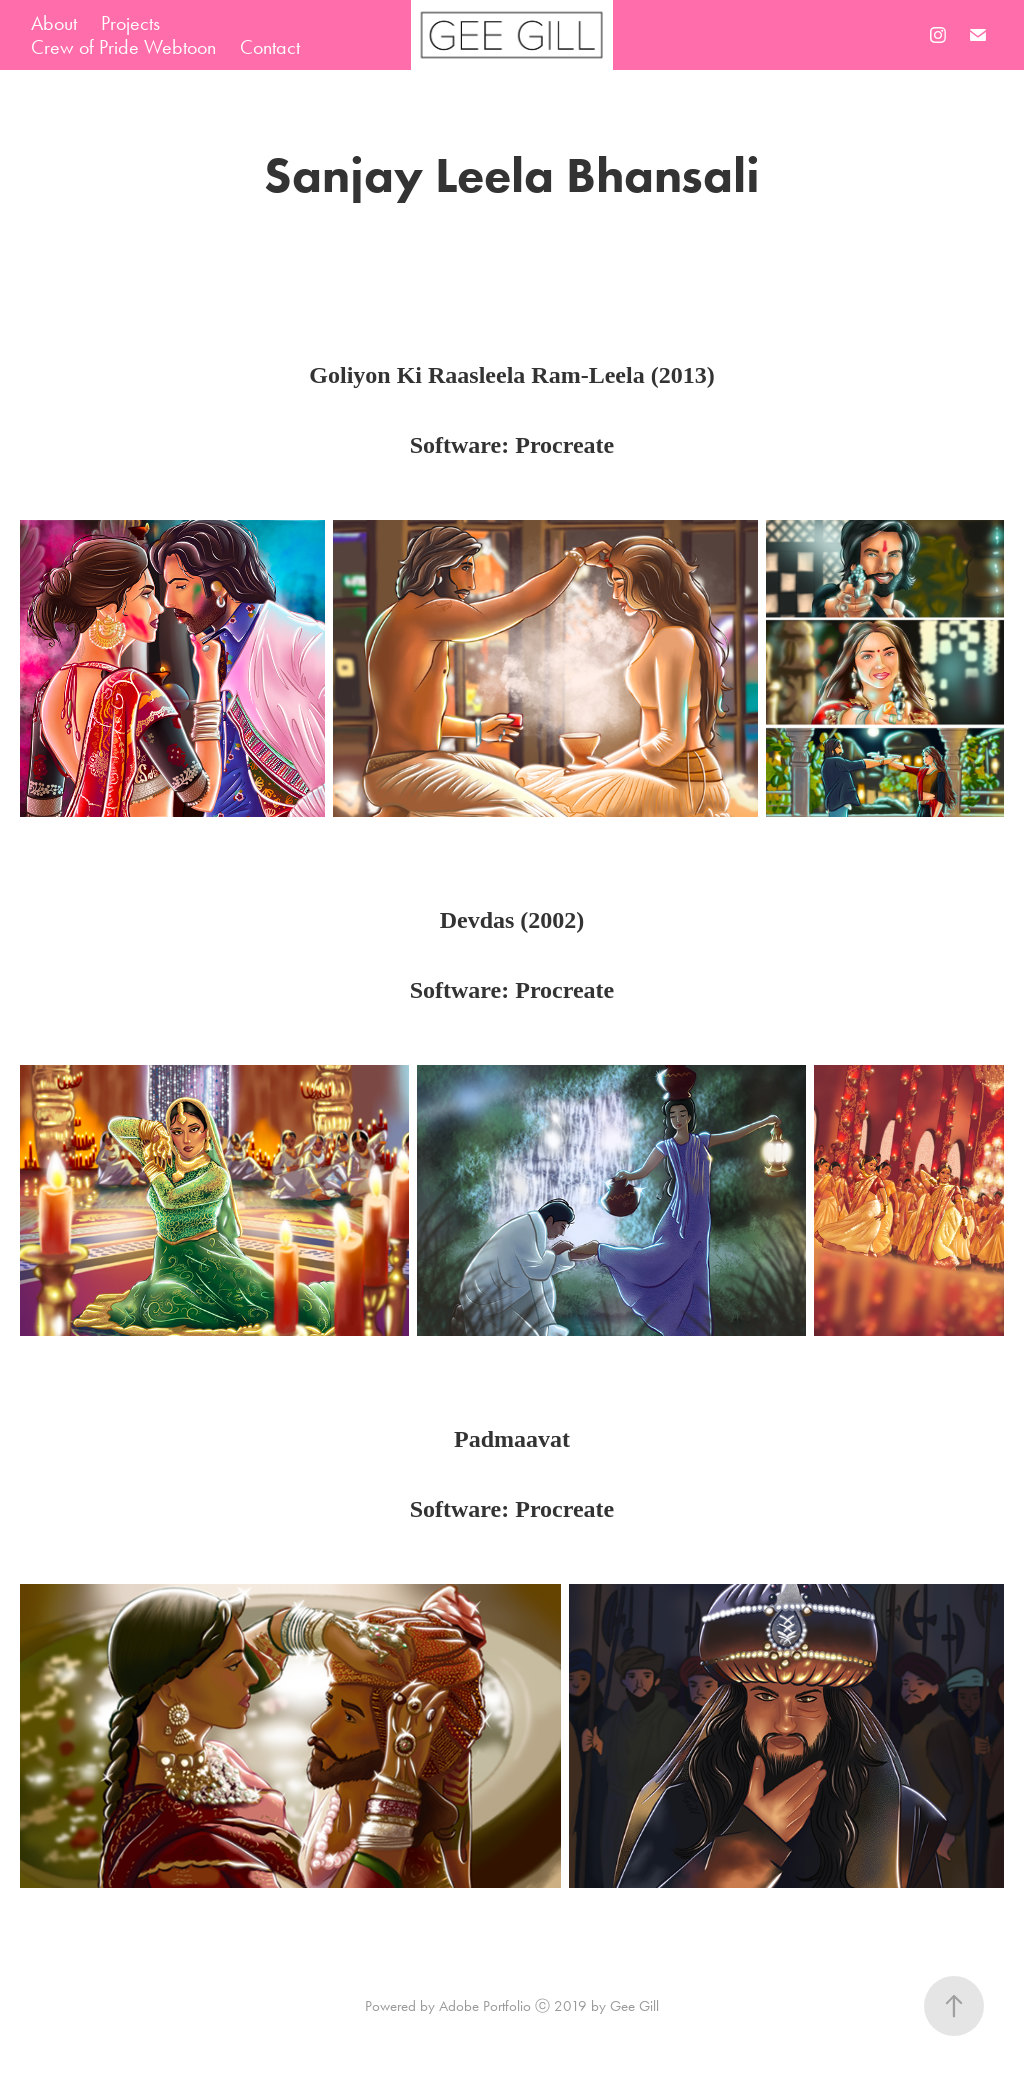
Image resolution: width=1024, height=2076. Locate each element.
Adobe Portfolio (485, 2006)
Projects (130, 23)
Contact (270, 47)
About (54, 23)
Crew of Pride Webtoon (123, 47)
